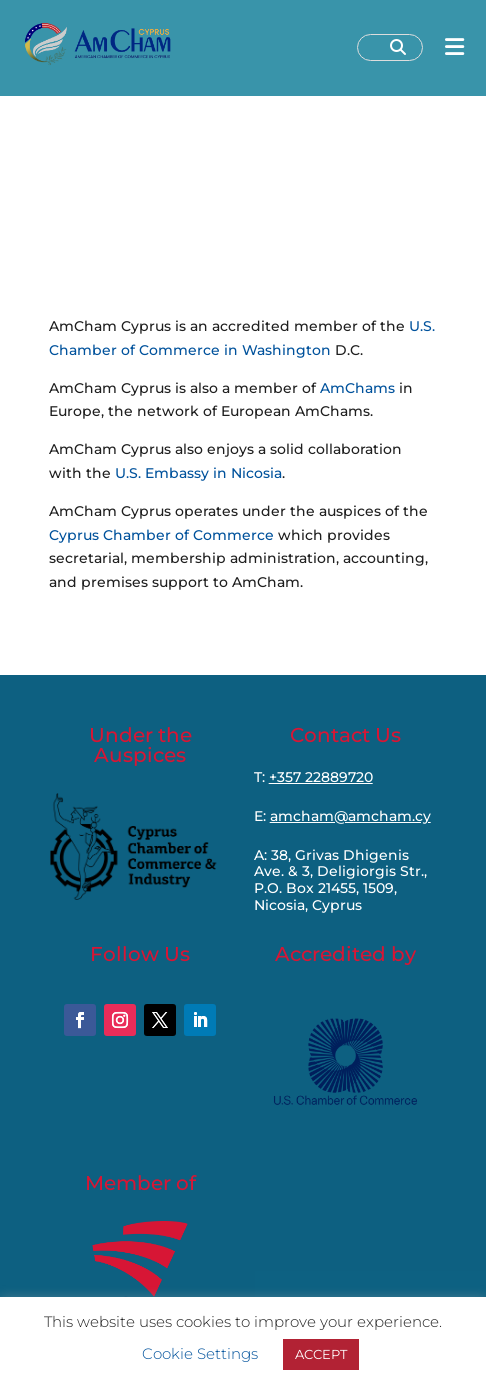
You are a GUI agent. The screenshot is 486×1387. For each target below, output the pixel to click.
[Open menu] (454, 47)
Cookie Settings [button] (200, 1353)
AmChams (357, 388)
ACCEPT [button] (321, 1354)
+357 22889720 (321, 777)
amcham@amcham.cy (350, 816)
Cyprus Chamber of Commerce (161, 535)
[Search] (398, 47)
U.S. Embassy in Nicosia (198, 473)
